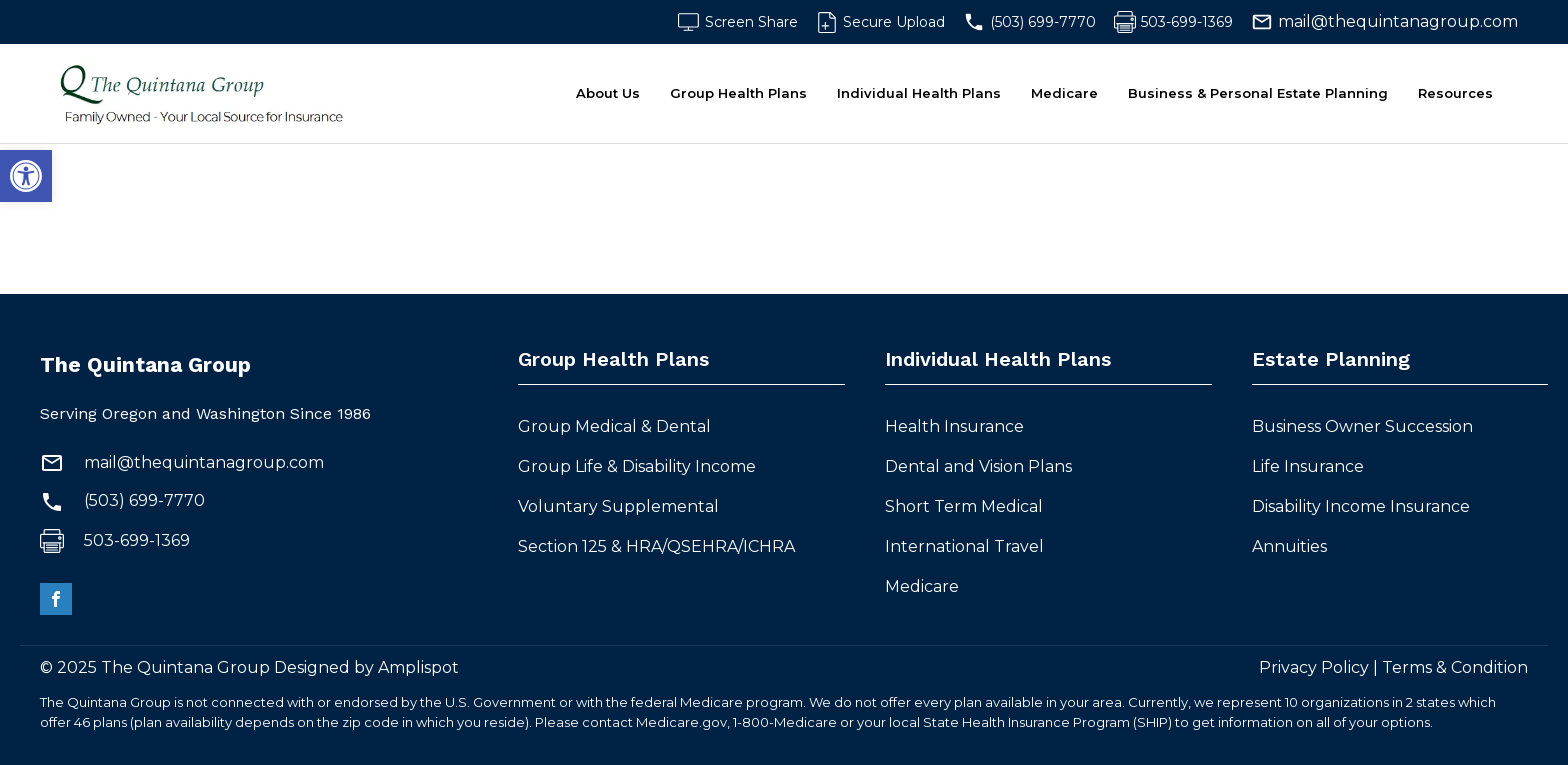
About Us (608, 93)
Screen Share (751, 22)
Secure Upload (894, 22)
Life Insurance (1308, 466)
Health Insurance (954, 426)
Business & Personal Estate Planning (1258, 93)
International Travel (966, 546)
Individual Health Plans (919, 93)
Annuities (1289, 546)
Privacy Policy (1314, 667)
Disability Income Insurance (1361, 506)
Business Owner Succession (1362, 426)
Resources (1455, 93)
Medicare (1064, 93)
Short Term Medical (966, 506)
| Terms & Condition (1448, 667)
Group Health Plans (738, 93)
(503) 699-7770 (1043, 22)
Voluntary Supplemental (620, 506)
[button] (26, 176)
